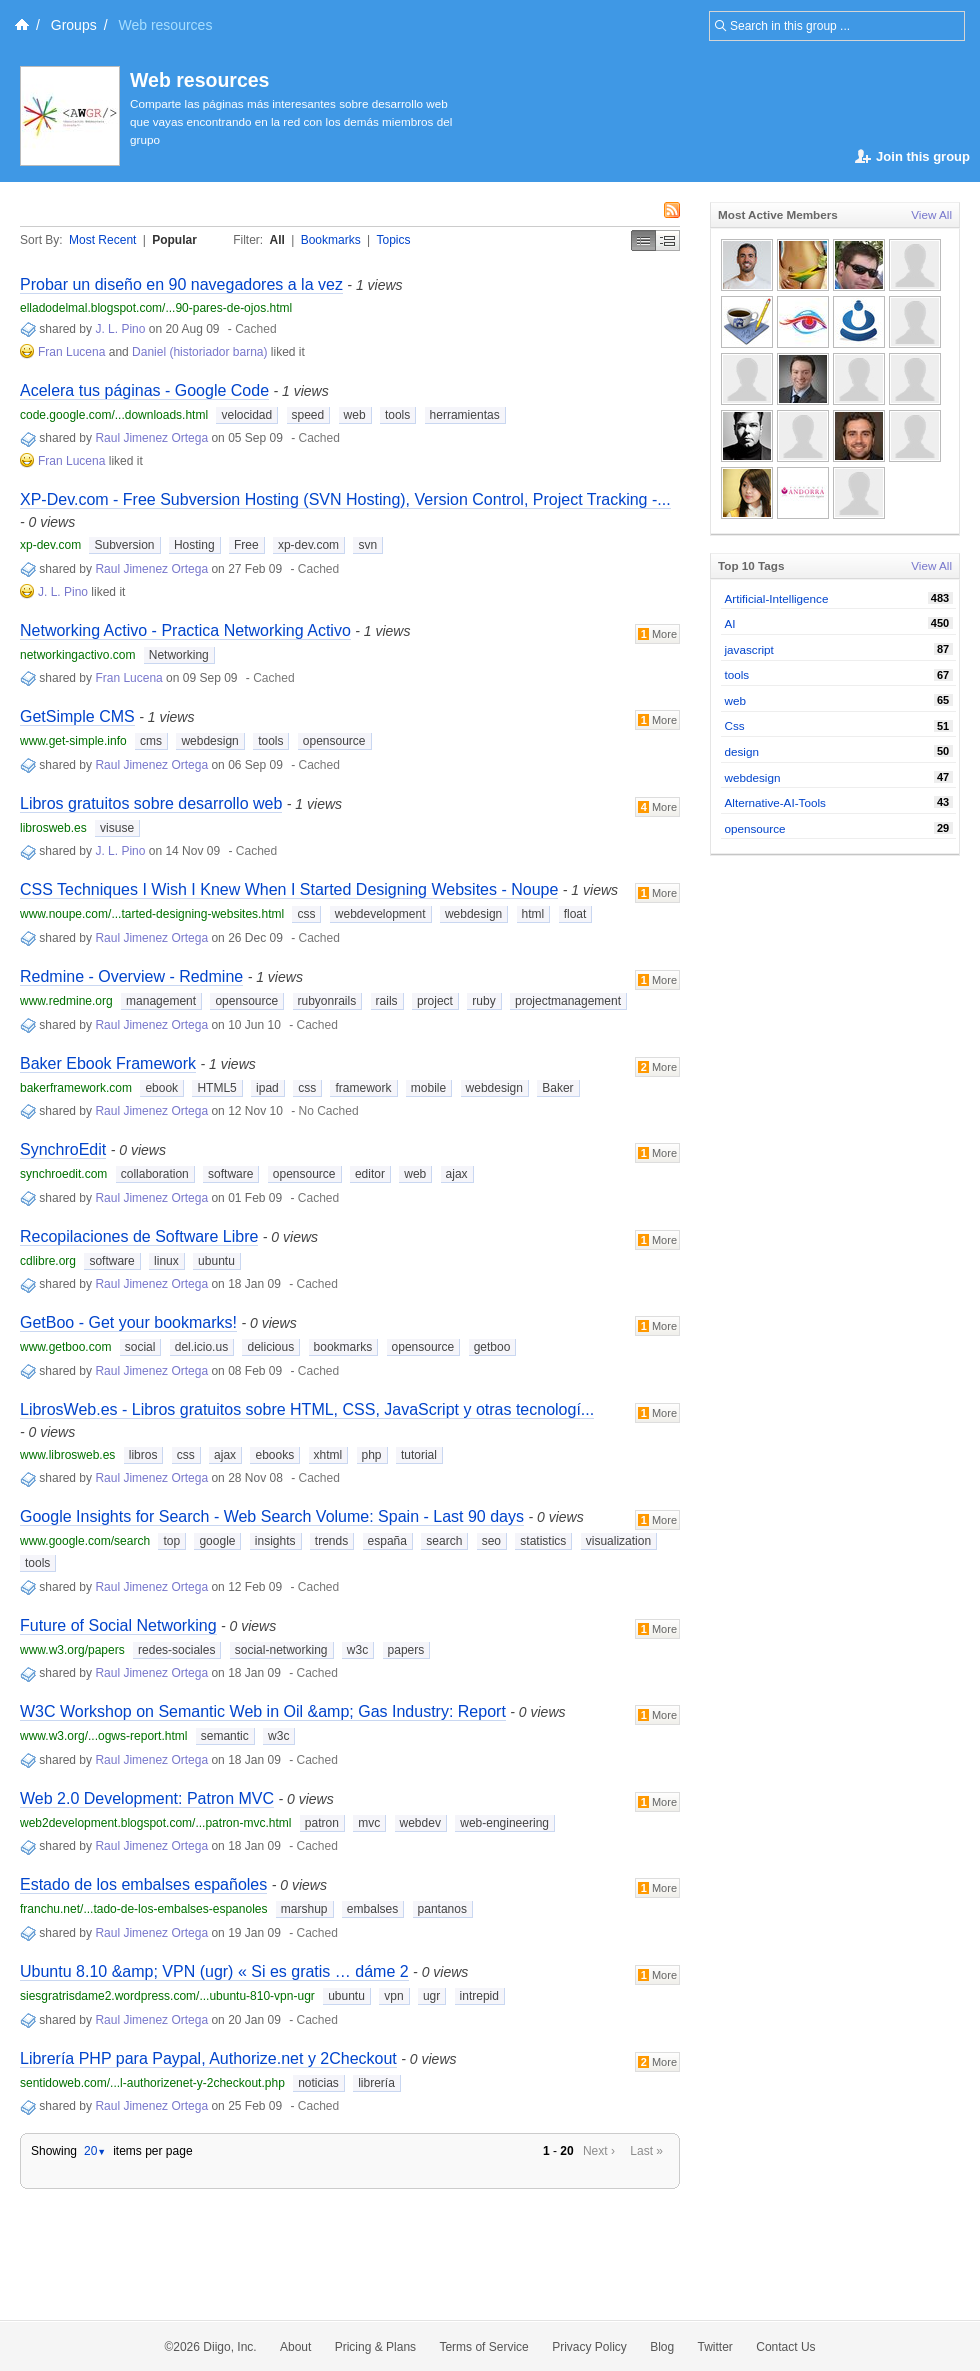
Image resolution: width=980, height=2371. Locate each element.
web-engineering (504, 1823)
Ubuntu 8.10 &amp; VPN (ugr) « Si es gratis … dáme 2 (214, 1971)
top (171, 1541)
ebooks (274, 1455)
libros (143, 1455)
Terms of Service (483, 2347)
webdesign (209, 741)
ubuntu (216, 1261)
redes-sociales (176, 1650)
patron (322, 1823)
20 (95, 2151)
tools (397, 415)
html (533, 914)
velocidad (246, 415)
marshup (304, 1909)
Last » (646, 2151)
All (277, 240)
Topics (394, 240)
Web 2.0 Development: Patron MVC (147, 1798)
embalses (372, 1909)
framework (363, 1088)
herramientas (465, 415)
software (230, 1174)
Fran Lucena (71, 352)
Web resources (199, 80)
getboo (492, 1347)
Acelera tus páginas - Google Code (144, 390)
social (140, 1347)
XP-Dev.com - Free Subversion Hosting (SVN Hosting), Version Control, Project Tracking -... (345, 499)
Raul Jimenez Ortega (151, 438)
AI (730, 623)
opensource (334, 741)
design (742, 751)
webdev (420, 1823)
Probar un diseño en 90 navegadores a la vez (181, 284)
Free (246, 545)
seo (491, 1541)
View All (931, 214)
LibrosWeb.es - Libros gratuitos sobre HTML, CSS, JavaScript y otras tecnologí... (307, 1409)
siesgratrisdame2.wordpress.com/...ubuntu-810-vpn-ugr (167, 1996)
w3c (357, 1650)
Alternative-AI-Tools (775, 802)
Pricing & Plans (375, 2347)
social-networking (281, 1650)
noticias (318, 2083)
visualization (618, 1541)
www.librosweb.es (67, 1455)
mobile (428, 1088)
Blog (662, 2347)
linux (166, 1261)
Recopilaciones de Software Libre (139, 1236)
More (657, 634)
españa (387, 1541)
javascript (749, 649)
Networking (179, 655)
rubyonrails (327, 1001)
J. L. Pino (120, 329)
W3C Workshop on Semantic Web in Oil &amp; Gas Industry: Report (263, 1711)
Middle (668, 240)
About (295, 2347)
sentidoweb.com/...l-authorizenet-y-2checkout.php (152, 2083)
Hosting (194, 545)
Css (735, 725)
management (161, 1001)
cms (151, 741)
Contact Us (785, 2347)
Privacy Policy (589, 2347)
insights (275, 1541)
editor (370, 1174)
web (355, 415)
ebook (161, 1088)
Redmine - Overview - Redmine (131, 976)
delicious (270, 1347)
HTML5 (216, 1088)
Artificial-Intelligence (777, 598)
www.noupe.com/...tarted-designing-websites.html (152, 914)
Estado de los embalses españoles (143, 1884)
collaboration (155, 1174)
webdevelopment (380, 914)
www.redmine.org (66, 1001)
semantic (225, 1736)
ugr (431, 1996)
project (435, 1001)
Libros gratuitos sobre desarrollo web (151, 803)
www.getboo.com (65, 1347)
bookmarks (343, 1347)
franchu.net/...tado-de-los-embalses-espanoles (143, 1909)
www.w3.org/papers (72, 1650)
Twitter (715, 2347)
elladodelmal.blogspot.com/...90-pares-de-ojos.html (156, 308)
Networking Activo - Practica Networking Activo (185, 630)
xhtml (328, 1455)
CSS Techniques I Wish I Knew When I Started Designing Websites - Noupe (289, 889)
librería (376, 2083)
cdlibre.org (48, 1261)
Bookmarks (331, 240)
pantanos (442, 1909)
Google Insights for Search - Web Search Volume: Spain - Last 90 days (272, 1516)
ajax (457, 1174)
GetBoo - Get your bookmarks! (128, 1322)
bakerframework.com (76, 1088)
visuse (117, 828)
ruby (483, 1001)
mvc (369, 1823)
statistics (543, 1541)
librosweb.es (53, 828)
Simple (643, 240)
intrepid (479, 1996)
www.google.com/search (85, 1541)
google (217, 1541)
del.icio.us (201, 1347)
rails (387, 1001)
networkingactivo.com (77, 655)
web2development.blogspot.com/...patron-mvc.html (155, 1823)
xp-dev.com (50, 545)
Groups (74, 25)
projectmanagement (568, 1001)
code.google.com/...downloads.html (114, 415)
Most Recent (102, 240)
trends (331, 1541)
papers (406, 1650)
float (575, 914)
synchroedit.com (63, 1174)
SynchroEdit (63, 1149)
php (372, 1455)
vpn (393, 1996)
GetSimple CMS (77, 716)
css (306, 914)
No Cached (329, 1111)
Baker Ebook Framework (108, 1063)
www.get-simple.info (73, 741)
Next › (599, 2151)
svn (367, 545)
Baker (557, 1088)
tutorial (419, 1455)
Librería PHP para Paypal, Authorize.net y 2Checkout (208, 2058)
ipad (267, 1088)
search (444, 1541)
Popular (174, 240)
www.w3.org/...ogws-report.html (103, 1736)
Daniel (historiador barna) (199, 352)
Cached (255, 329)
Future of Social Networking (118, 1625)
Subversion (124, 545)
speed (308, 415)
